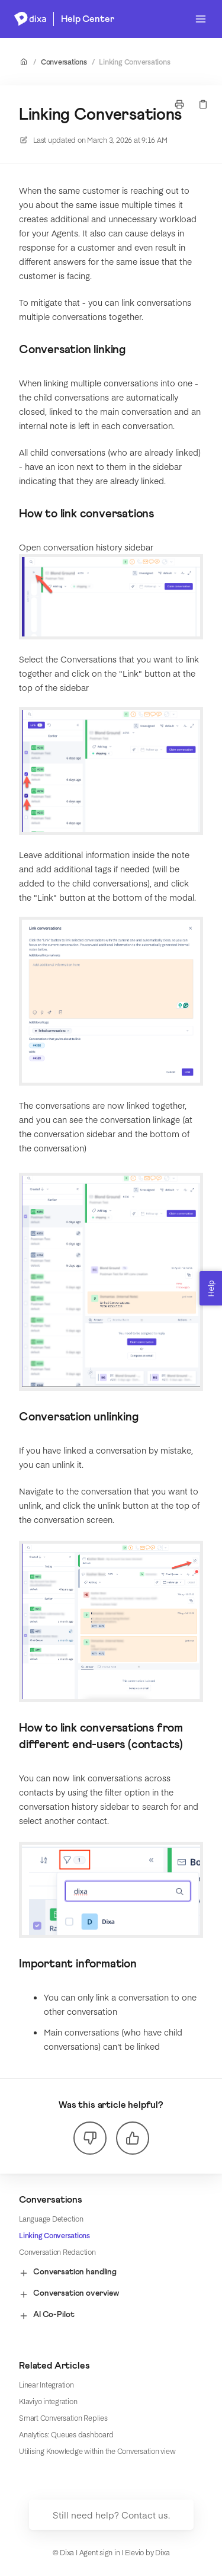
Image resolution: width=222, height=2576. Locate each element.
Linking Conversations (134, 61)
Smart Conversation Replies (63, 2418)
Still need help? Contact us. (111, 2514)
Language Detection (51, 2218)
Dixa (162, 2552)
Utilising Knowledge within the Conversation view (97, 2451)
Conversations (64, 61)
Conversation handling (68, 2273)
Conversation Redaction (57, 2252)
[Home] (30, 19)
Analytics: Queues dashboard (66, 2434)
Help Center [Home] (87, 19)
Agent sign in (99, 2552)
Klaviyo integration (48, 2401)
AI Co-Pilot (46, 2316)
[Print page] (179, 104)
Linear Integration (46, 2384)
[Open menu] (200, 18)
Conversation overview (69, 2294)
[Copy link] (203, 104)
